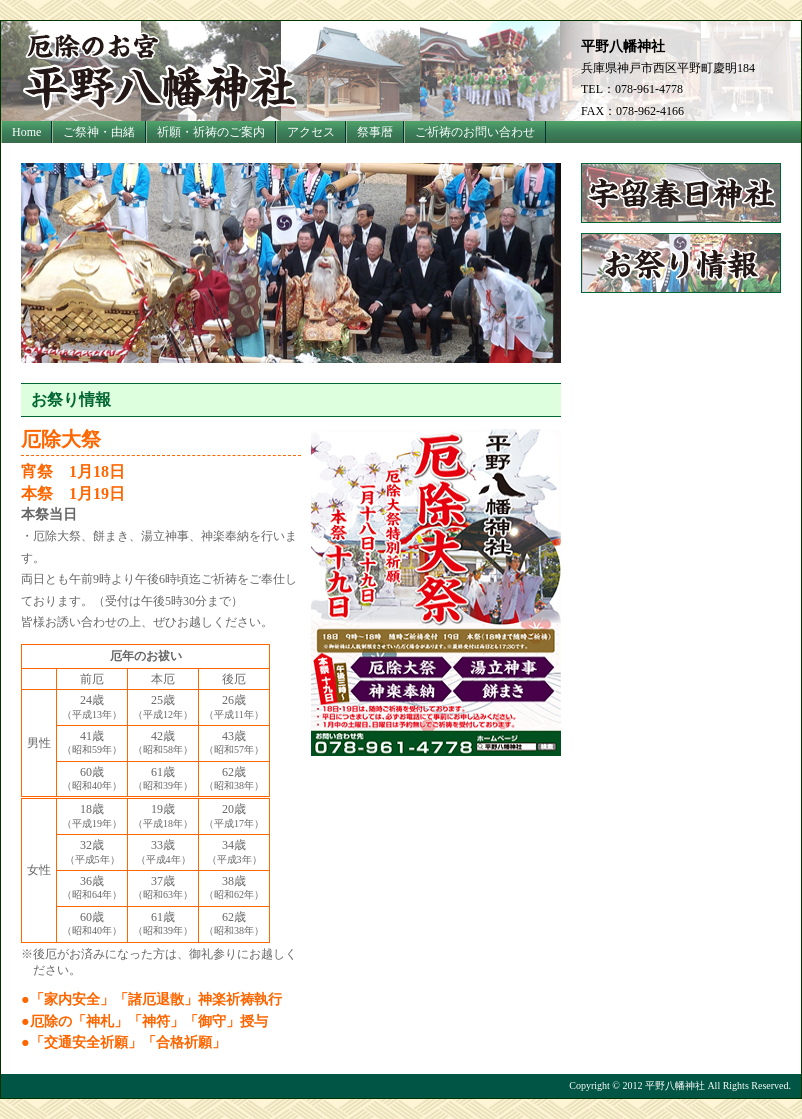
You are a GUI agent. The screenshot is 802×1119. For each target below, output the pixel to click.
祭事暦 (375, 132)
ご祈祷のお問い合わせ (475, 132)
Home (26, 132)
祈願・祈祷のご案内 (211, 132)
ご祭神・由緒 (99, 132)
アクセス (311, 132)
